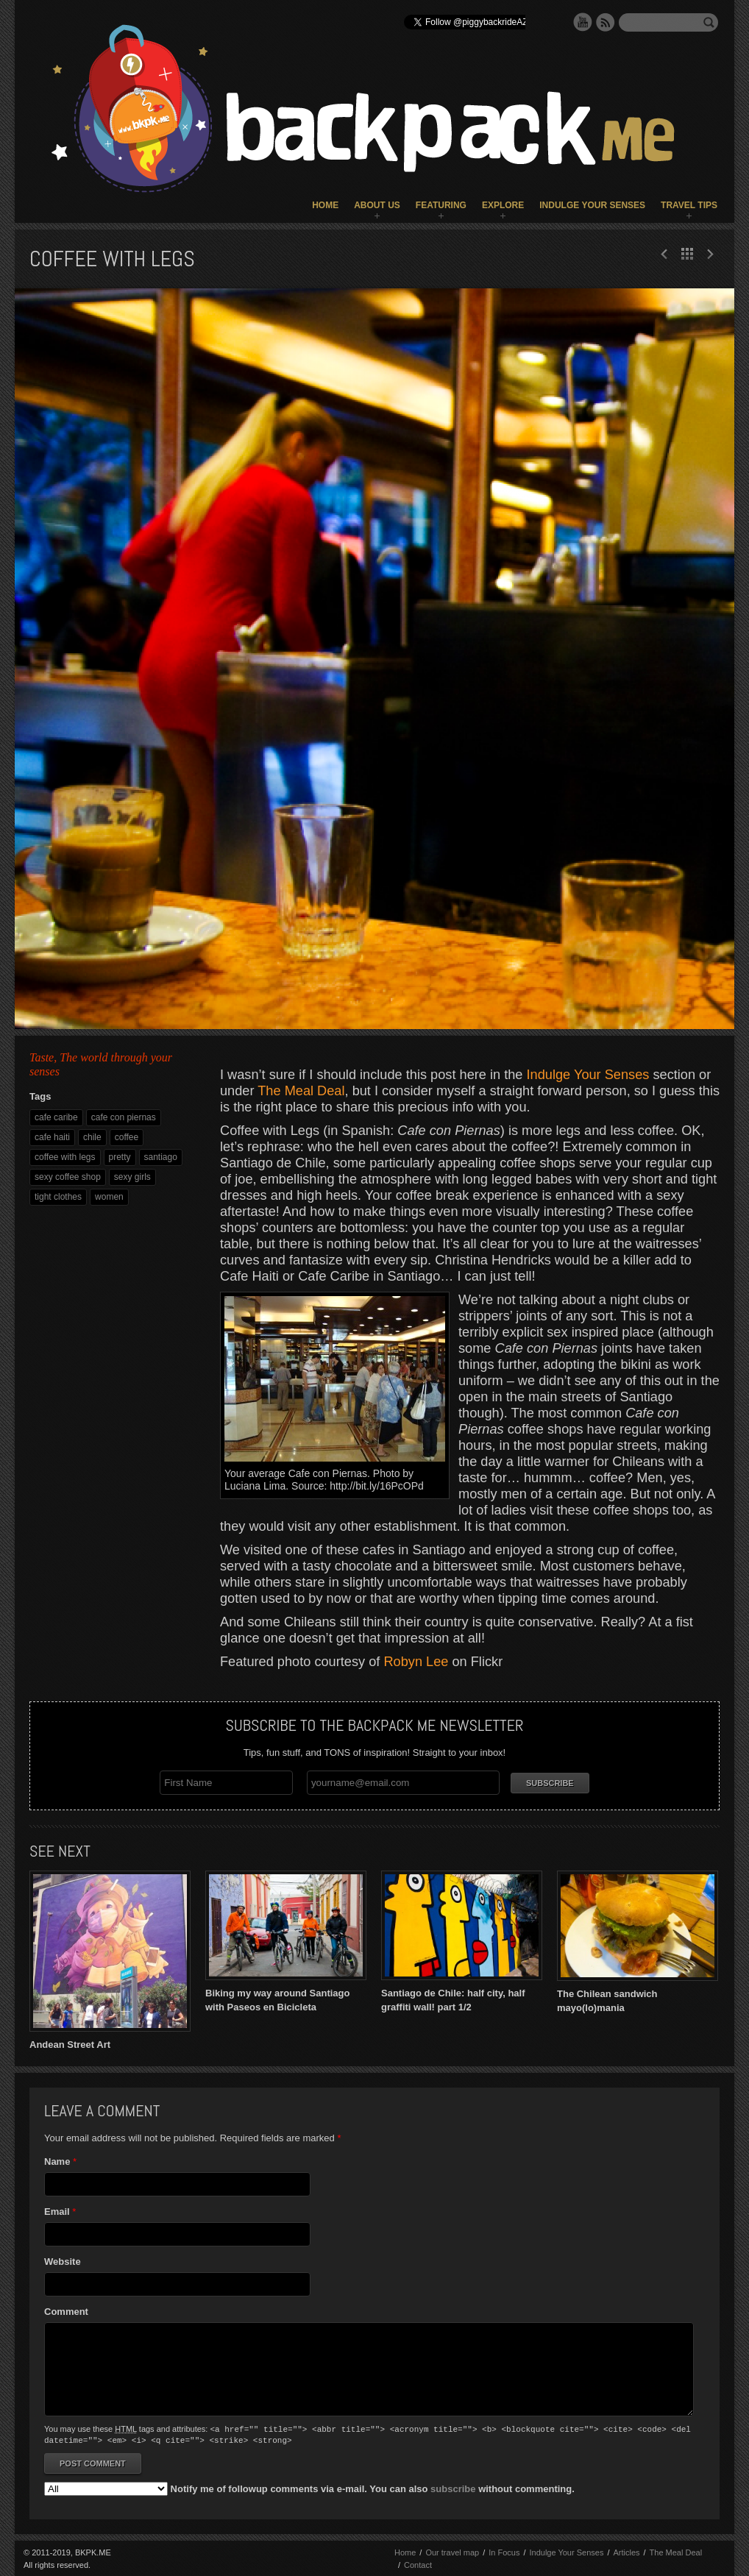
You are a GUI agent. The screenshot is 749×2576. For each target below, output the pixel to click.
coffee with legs (65, 1157)
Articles (626, 2551)
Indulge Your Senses (592, 205)
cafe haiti (52, 1137)
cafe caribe (56, 1117)
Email (57, 2211)
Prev (710, 253)
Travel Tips (689, 205)
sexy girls (132, 1177)
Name (57, 2161)
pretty (120, 1157)
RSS (605, 22)
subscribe (452, 2487)
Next (664, 253)
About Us (377, 205)
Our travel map (452, 2551)
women (109, 1197)
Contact (418, 2563)
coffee (126, 1137)
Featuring (441, 205)
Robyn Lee (415, 1661)
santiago (160, 1157)
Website (62, 2261)
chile (92, 1137)
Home (325, 205)
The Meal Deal (301, 1091)
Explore (503, 205)
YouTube (582, 22)
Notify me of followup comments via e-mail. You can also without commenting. (309, 2487)
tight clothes (58, 1197)
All (687, 253)
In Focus (504, 2551)
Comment (66, 2311)
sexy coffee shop (68, 1177)
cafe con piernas (123, 1117)
